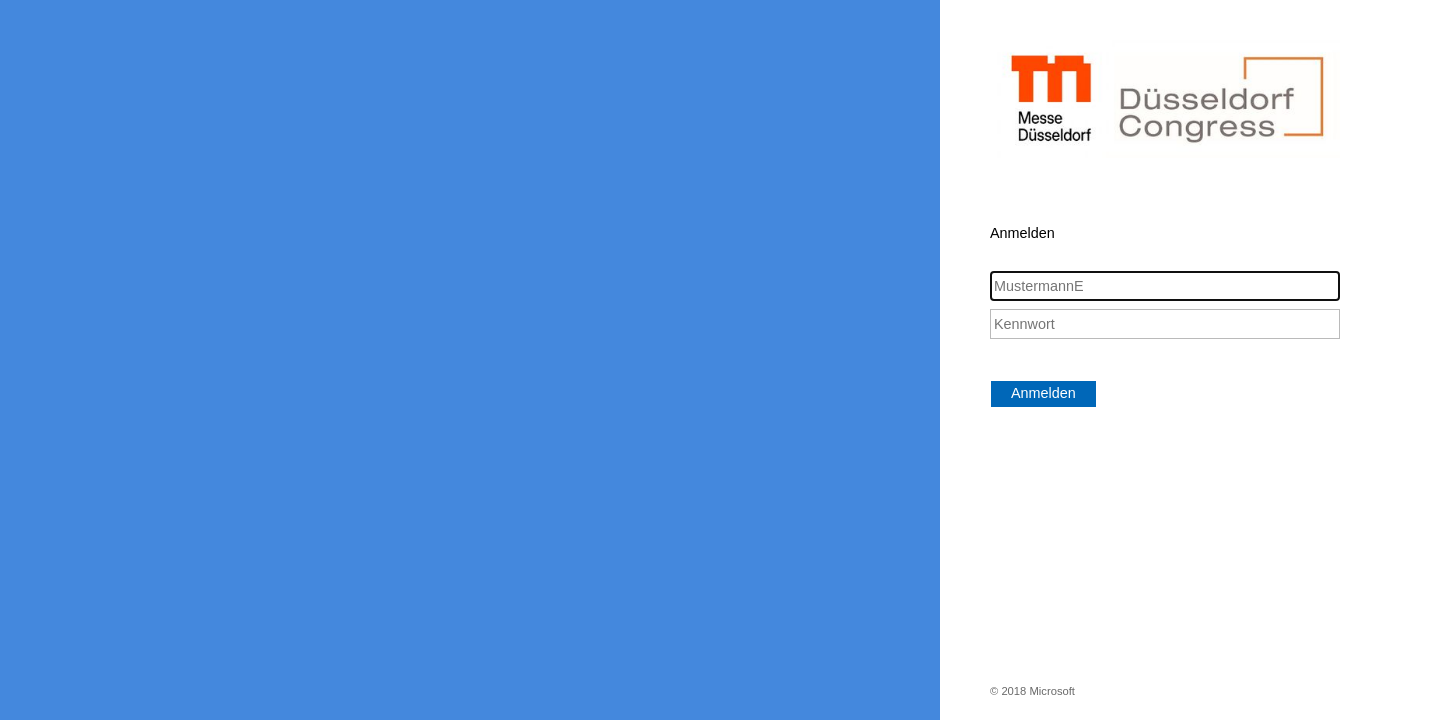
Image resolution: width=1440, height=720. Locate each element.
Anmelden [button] (1043, 393)
